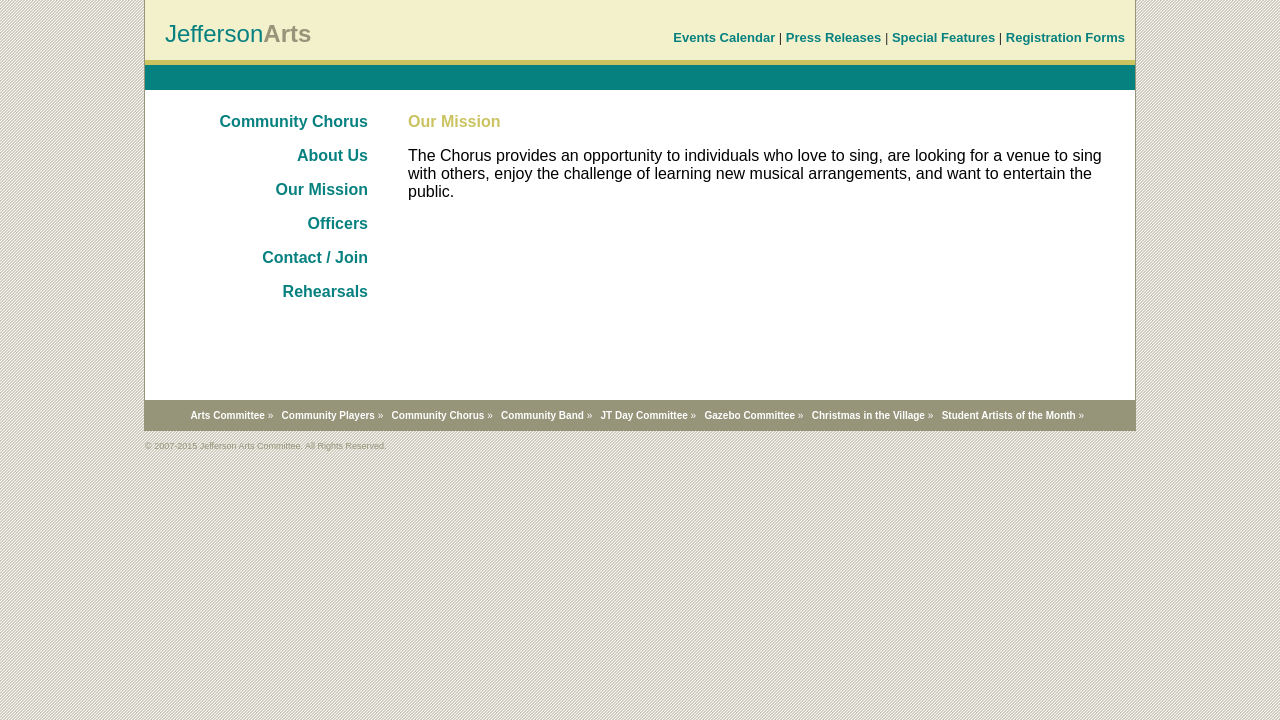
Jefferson (214, 33)
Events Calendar (724, 37)
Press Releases (833, 37)
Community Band (542, 415)
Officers (338, 223)
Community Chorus (294, 121)
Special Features (943, 37)
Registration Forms (1065, 37)
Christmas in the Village (868, 415)
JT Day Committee (644, 415)
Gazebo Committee (749, 415)
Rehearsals (325, 291)
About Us (332, 155)
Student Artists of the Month (1009, 415)
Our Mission (322, 189)
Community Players (328, 415)
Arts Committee (227, 415)
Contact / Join (315, 257)
